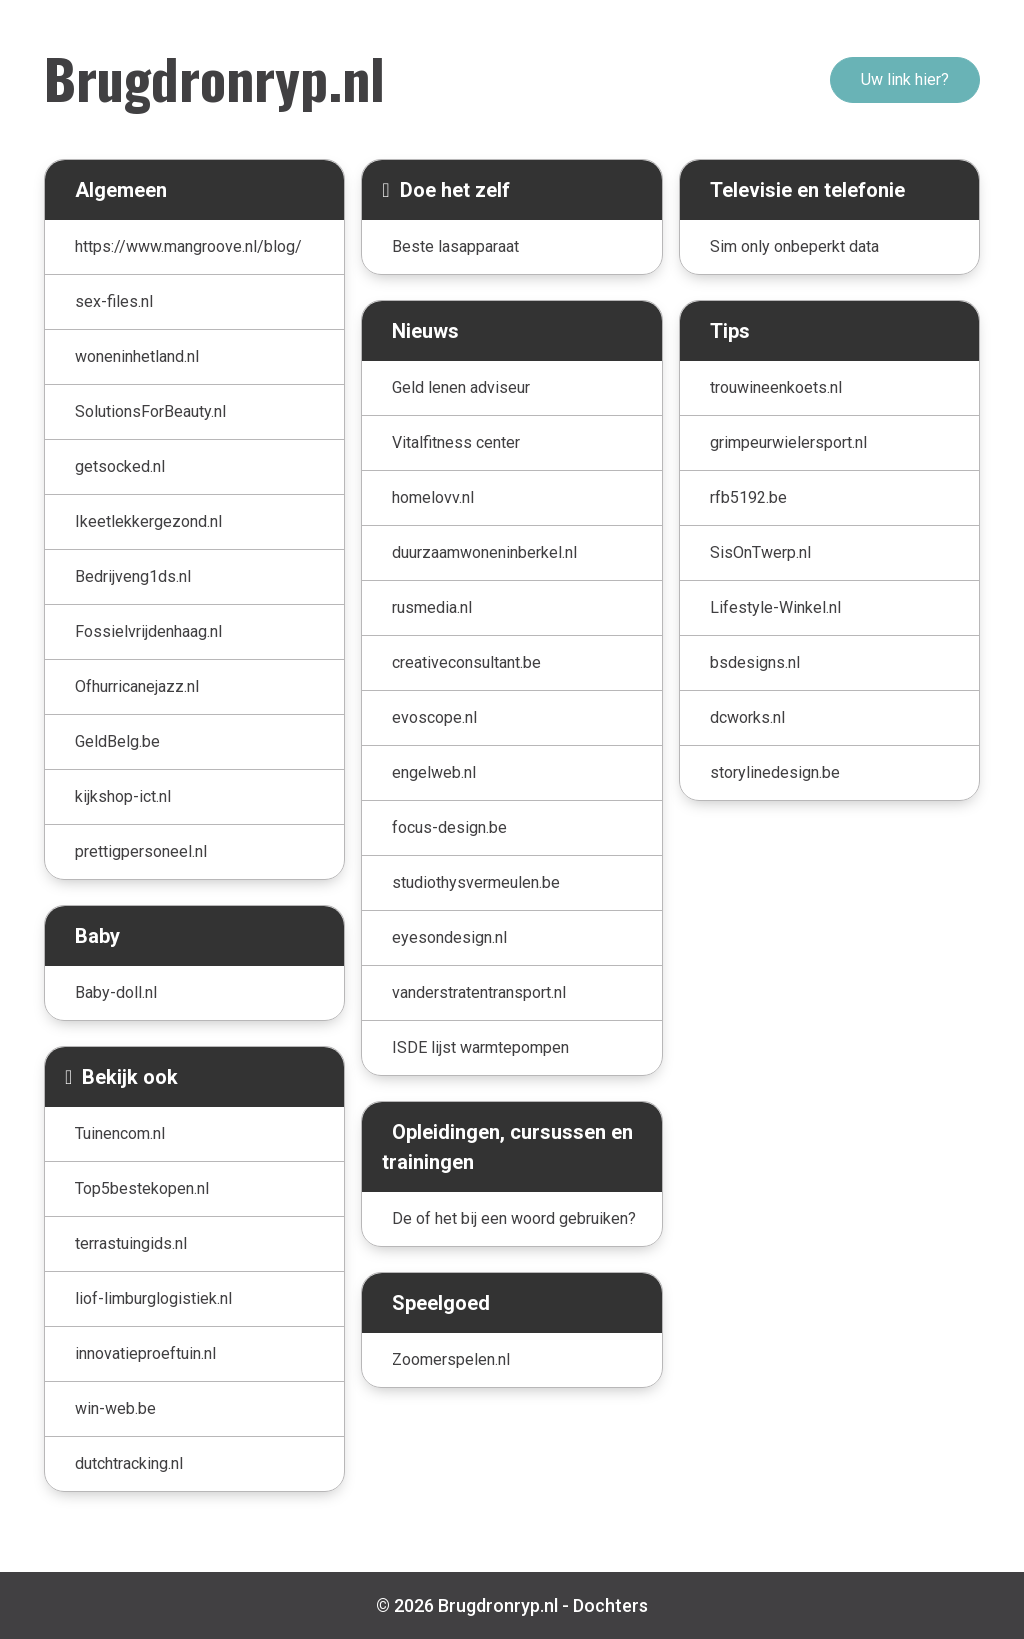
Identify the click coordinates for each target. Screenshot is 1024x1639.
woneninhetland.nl (137, 356)
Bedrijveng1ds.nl (133, 576)
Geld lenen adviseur (461, 387)
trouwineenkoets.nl (776, 387)
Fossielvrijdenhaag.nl (148, 631)
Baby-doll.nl (116, 992)
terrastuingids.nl (131, 1243)
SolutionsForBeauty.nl (150, 411)
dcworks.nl (747, 717)
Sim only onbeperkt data (794, 246)
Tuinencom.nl (120, 1133)
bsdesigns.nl (755, 662)
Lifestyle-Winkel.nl (775, 607)
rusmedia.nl (432, 607)
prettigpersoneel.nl (141, 851)
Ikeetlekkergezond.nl (148, 521)
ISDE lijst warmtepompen (480, 1047)
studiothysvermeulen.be (476, 882)
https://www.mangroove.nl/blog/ (188, 246)
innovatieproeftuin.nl (145, 1353)
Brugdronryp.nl (214, 77)
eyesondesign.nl (449, 937)
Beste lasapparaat (455, 246)
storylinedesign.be (775, 772)
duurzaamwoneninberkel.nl (484, 552)
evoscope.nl (434, 717)
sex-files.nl (114, 301)
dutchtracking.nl (129, 1463)
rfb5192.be (748, 497)
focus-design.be (449, 827)
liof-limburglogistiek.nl (153, 1298)
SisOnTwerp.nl (760, 552)
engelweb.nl (434, 772)
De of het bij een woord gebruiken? (514, 1218)
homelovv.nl (433, 497)
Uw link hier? (905, 79)
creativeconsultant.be (466, 662)
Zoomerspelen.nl (451, 1359)
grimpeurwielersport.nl (788, 442)
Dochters (610, 1605)
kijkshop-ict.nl (123, 796)
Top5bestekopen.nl (142, 1188)
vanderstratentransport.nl (479, 992)
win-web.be (115, 1408)
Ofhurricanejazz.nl (137, 686)
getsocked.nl (120, 466)
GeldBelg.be (117, 741)
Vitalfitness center (456, 442)
